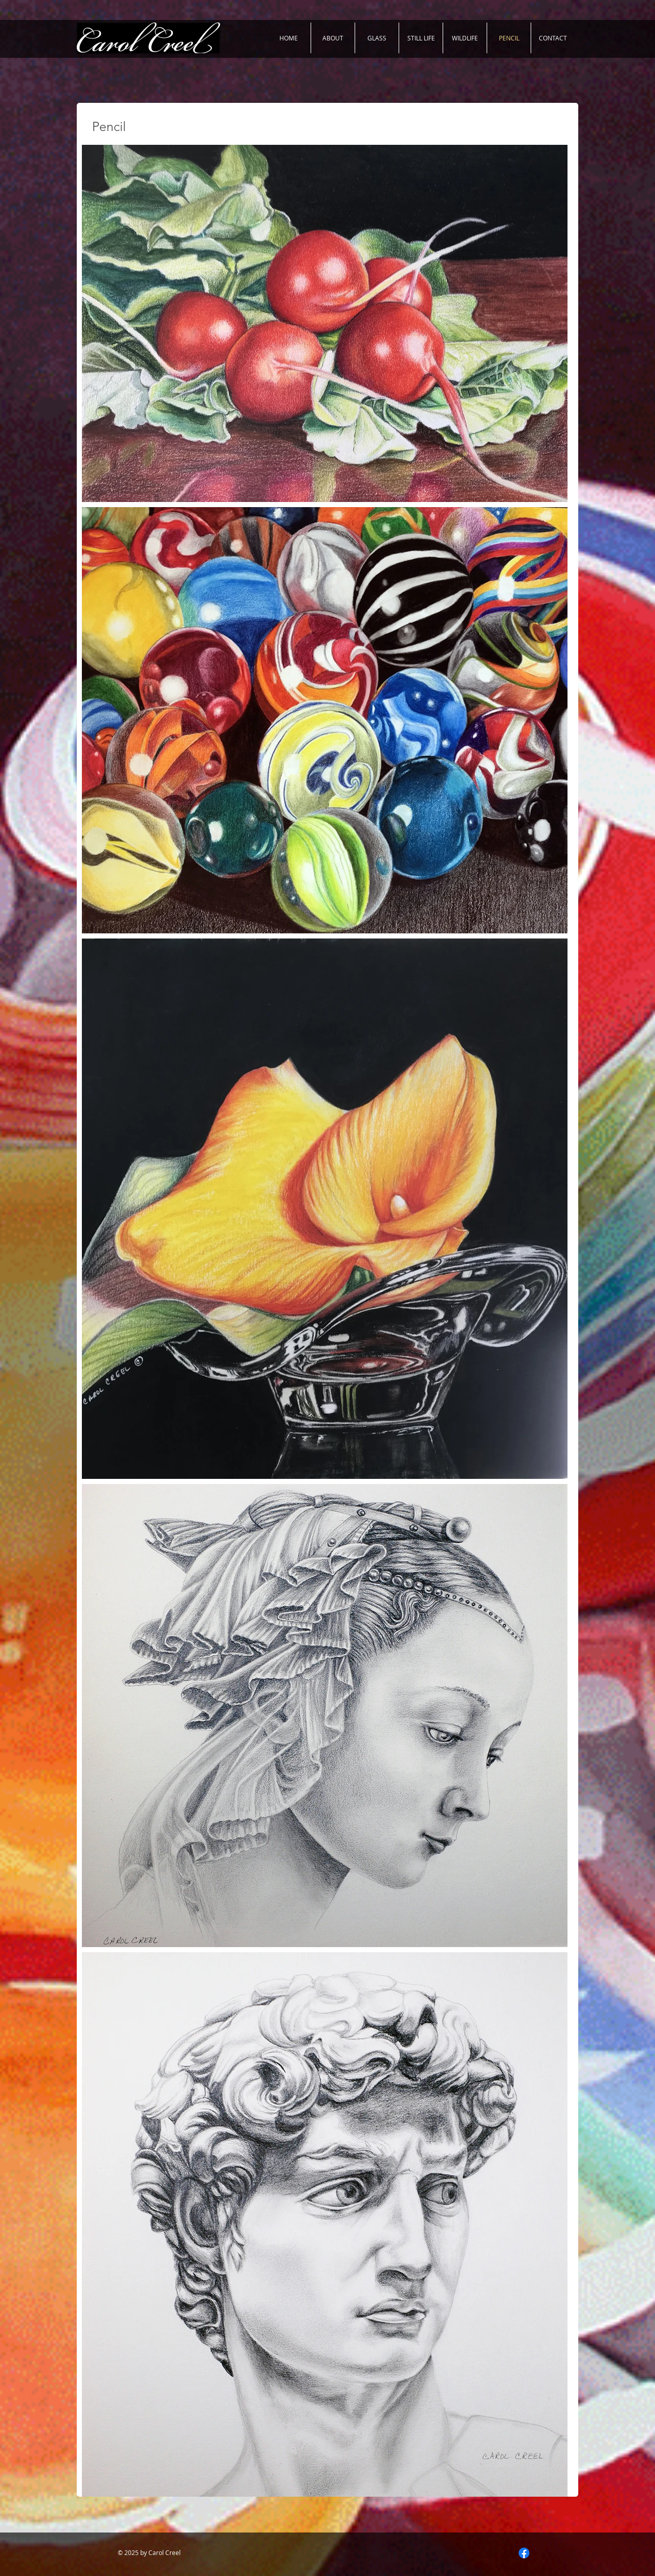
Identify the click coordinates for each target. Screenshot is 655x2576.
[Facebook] (524, 2553)
